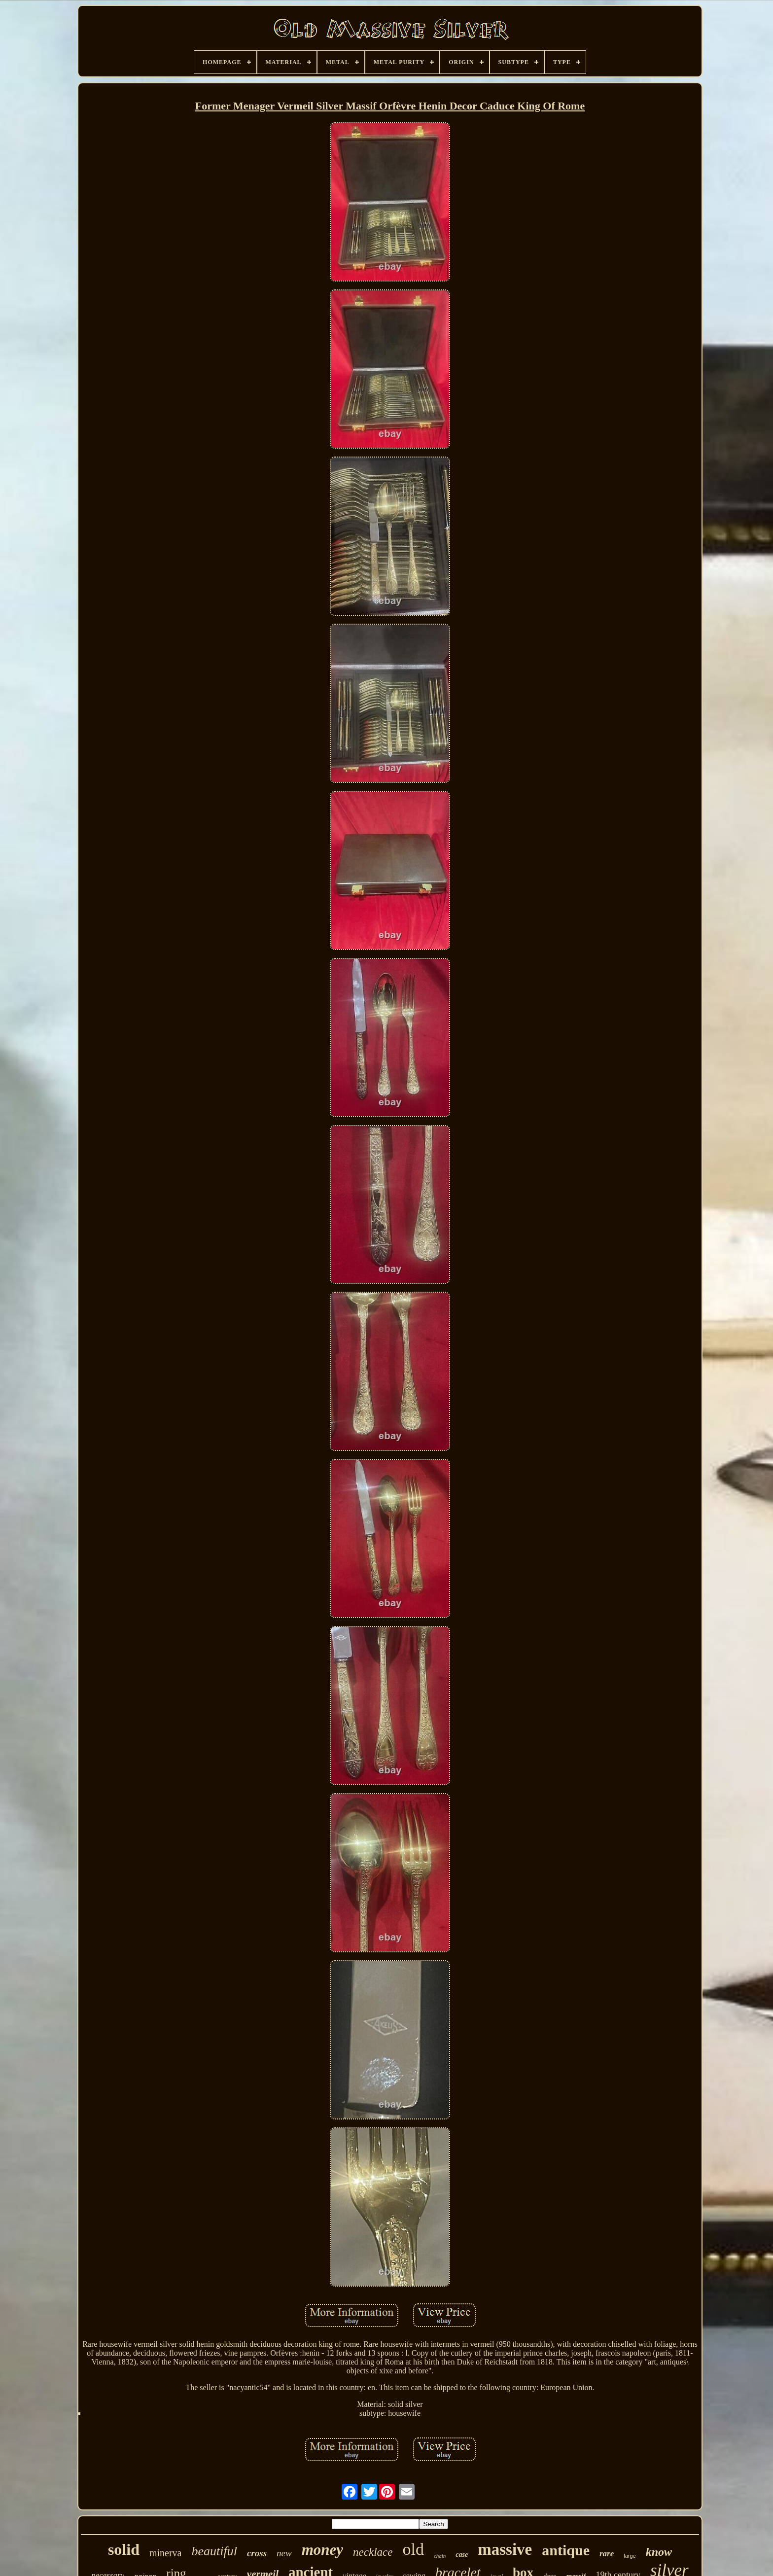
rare (606, 2553)
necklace (372, 2552)
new (284, 2553)
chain (440, 2556)
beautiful (214, 2551)
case (462, 2554)
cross (257, 2553)
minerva (165, 2552)
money (322, 2549)
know (659, 2551)
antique (566, 2550)
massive (505, 2549)
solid (124, 2549)
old (412, 2549)
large (629, 2556)
